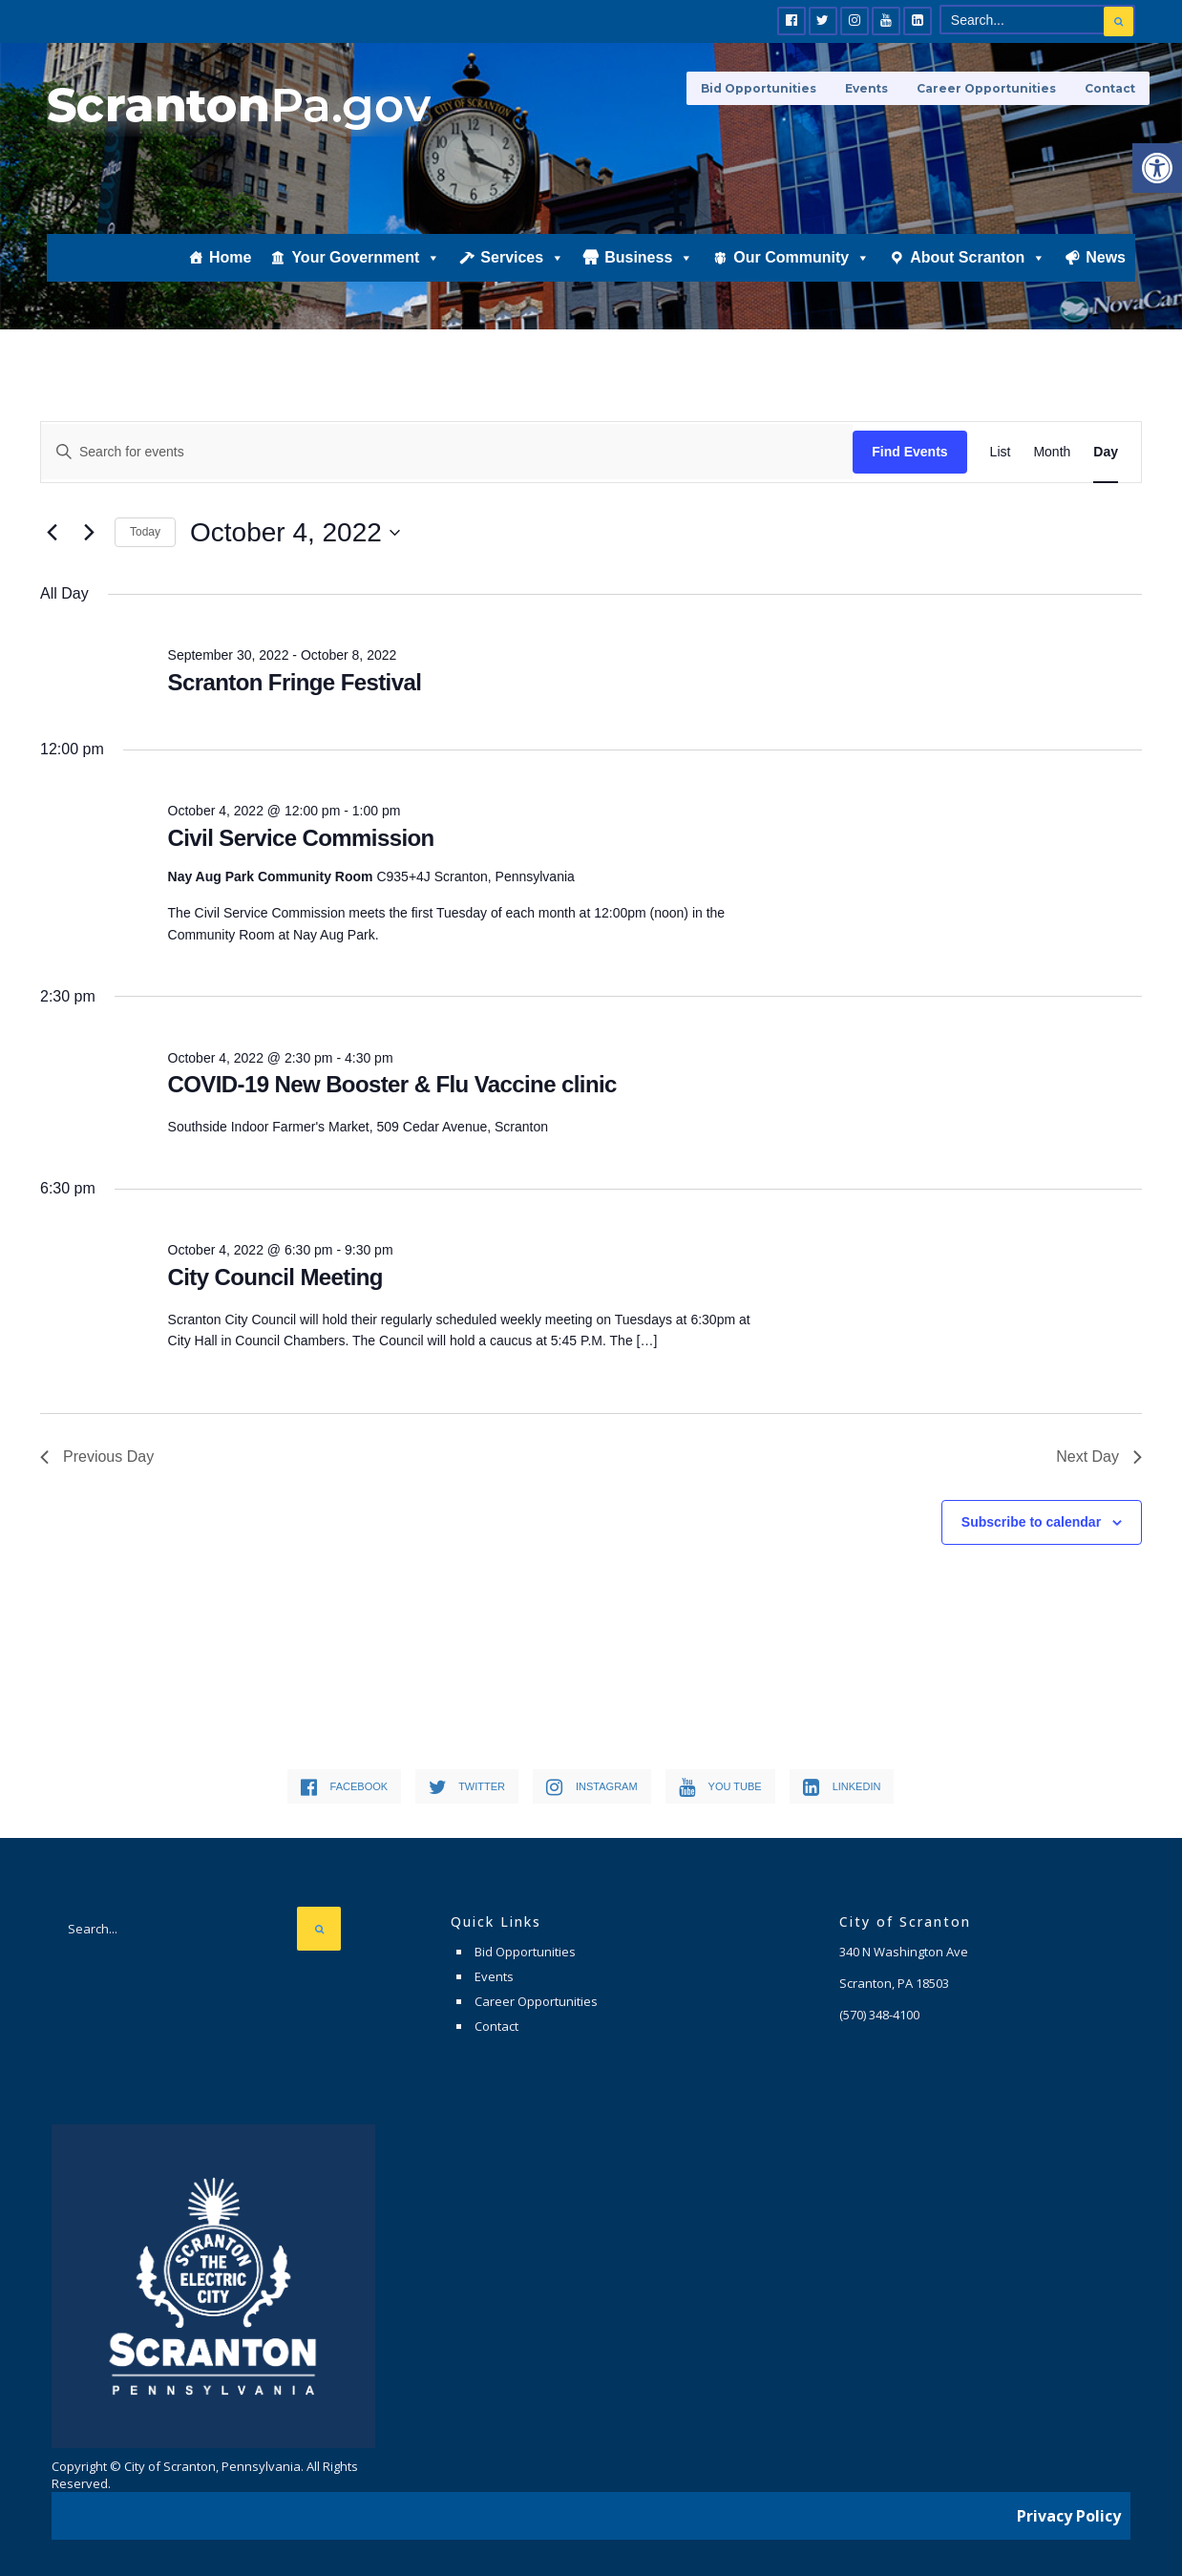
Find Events (909, 451)
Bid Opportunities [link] (758, 88)
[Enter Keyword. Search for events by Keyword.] (447, 451)
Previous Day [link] (97, 1456)
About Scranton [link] (977, 264)
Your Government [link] (365, 264)
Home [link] (230, 264)
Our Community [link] (801, 264)
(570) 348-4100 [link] (879, 2014)
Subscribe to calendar (1031, 1522)
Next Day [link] (1099, 1456)
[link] (1157, 168)
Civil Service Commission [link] (301, 838)
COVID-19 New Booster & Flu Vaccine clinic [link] (392, 1084)
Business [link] (648, 264)
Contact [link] (1110, 88)
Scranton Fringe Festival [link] (295, 682)
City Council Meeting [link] (275, 1277)
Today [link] (145, 531)
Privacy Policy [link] (1069, 2513)
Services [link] (522, 264)
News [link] (1106, 264)
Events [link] (866, 88)
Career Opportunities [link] (986, 88)
